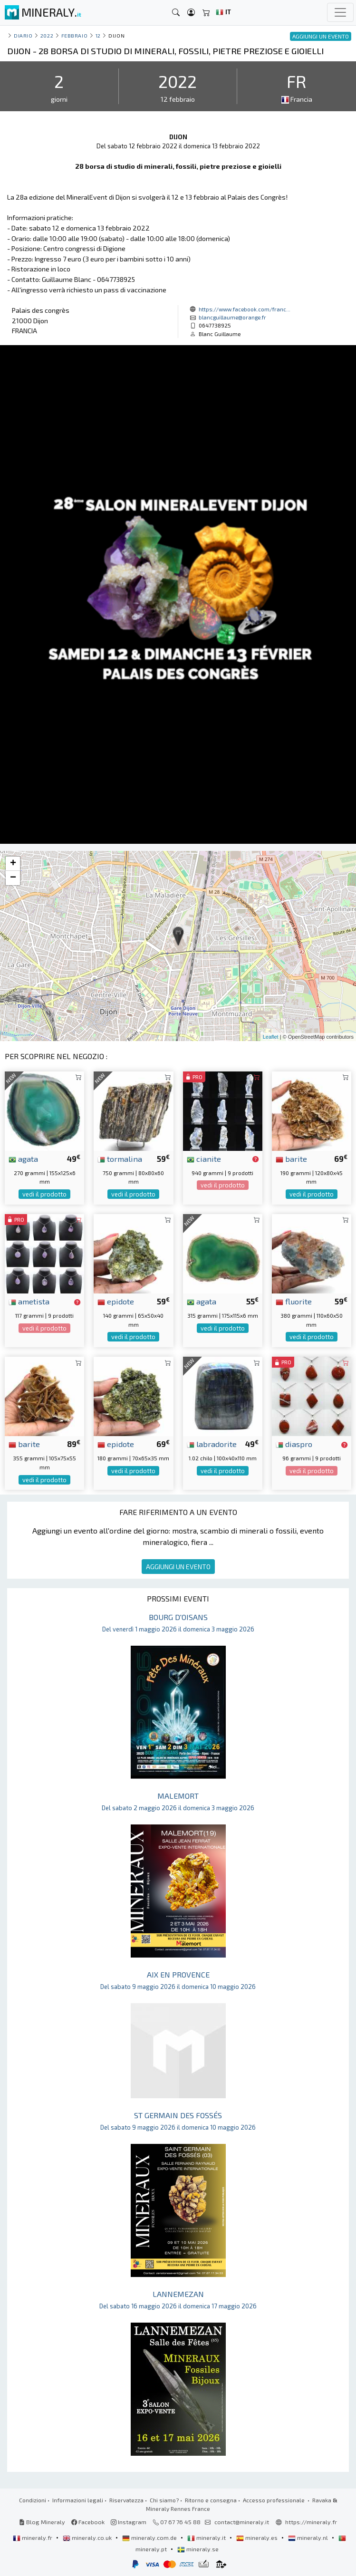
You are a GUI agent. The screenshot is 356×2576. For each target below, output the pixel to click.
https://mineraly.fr (311, 2521)
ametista (29, 1301)
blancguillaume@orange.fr (232, 317)
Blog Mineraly (42, 2521)
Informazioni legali (77, 2500)
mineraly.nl (308, 2537)
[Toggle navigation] (340, 12)
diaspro (294, 1443)
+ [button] (13, 864)
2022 (46, 35)
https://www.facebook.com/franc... (244, 309)
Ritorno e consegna (211, 2500)
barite (291, 1158)
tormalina (119, 1158)
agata (23, 1158)
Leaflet (271, 1037)
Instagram (128, 2521)
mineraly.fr (33, 2537)
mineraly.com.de (150, 2537)
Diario (23, 35)
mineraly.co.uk (88, 2537)
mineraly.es (257, 2537)
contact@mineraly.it (241, 2521)
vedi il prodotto (44, 1194)
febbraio (74, 35)
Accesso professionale (274, 2500)
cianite (204, 1158)
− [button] (13, 878)
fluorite (294, 1301)
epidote (115, 1301)
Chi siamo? (164, 2500)
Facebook (88, 2521)
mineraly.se (198, 2549)
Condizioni (32, 2500)
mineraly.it (207, 2537)
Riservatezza (126, 2500)
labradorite (212, 1443)
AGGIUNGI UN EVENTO (178, 1567)
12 (98, 35)
